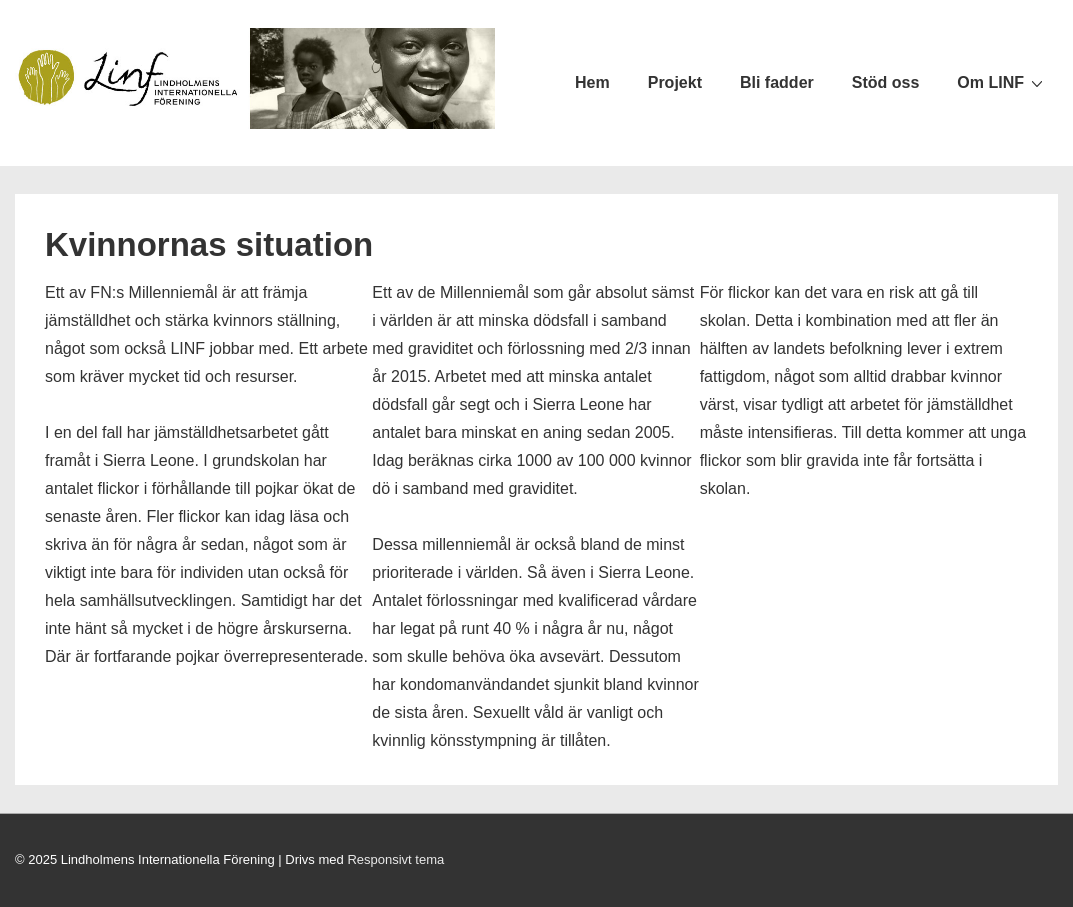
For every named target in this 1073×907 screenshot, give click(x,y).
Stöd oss (886, 82)
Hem (592, 82)
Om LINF (1002, 82)
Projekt (675, 82)
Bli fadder (777, 82)
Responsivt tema (395, 859)
